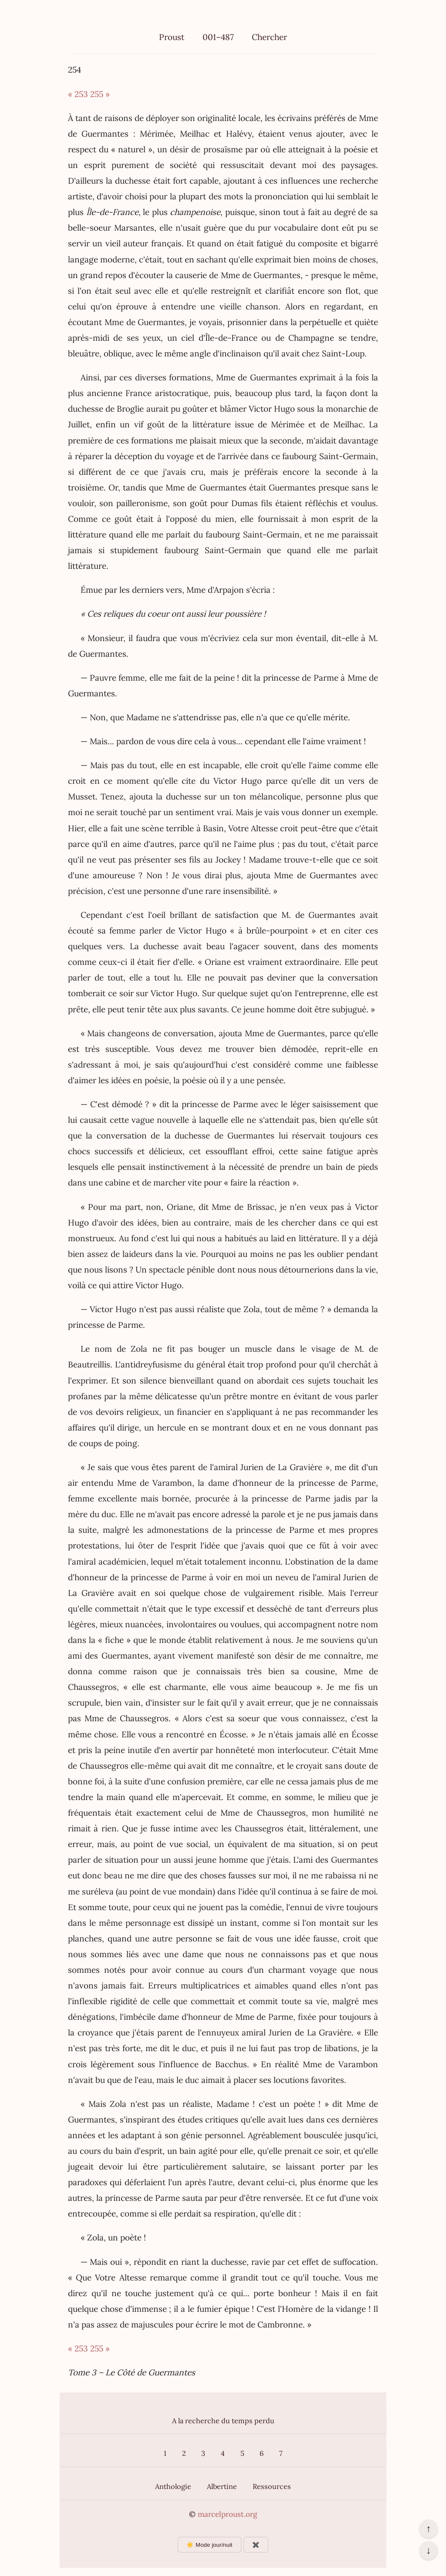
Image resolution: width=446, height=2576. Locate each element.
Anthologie (173, 2486)
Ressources (272, 2486)
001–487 (218, 37)
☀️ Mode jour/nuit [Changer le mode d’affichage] (209, 2545)
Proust (171, 37)
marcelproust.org (227, 2514)
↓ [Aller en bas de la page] (428, 2550)
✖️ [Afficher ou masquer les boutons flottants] (256, 2545)
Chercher (269, 37)
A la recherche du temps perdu (223, 2420)
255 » (100, 94)
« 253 (78, 94)
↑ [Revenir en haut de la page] (428, 2528)
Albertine (222, 2486)
